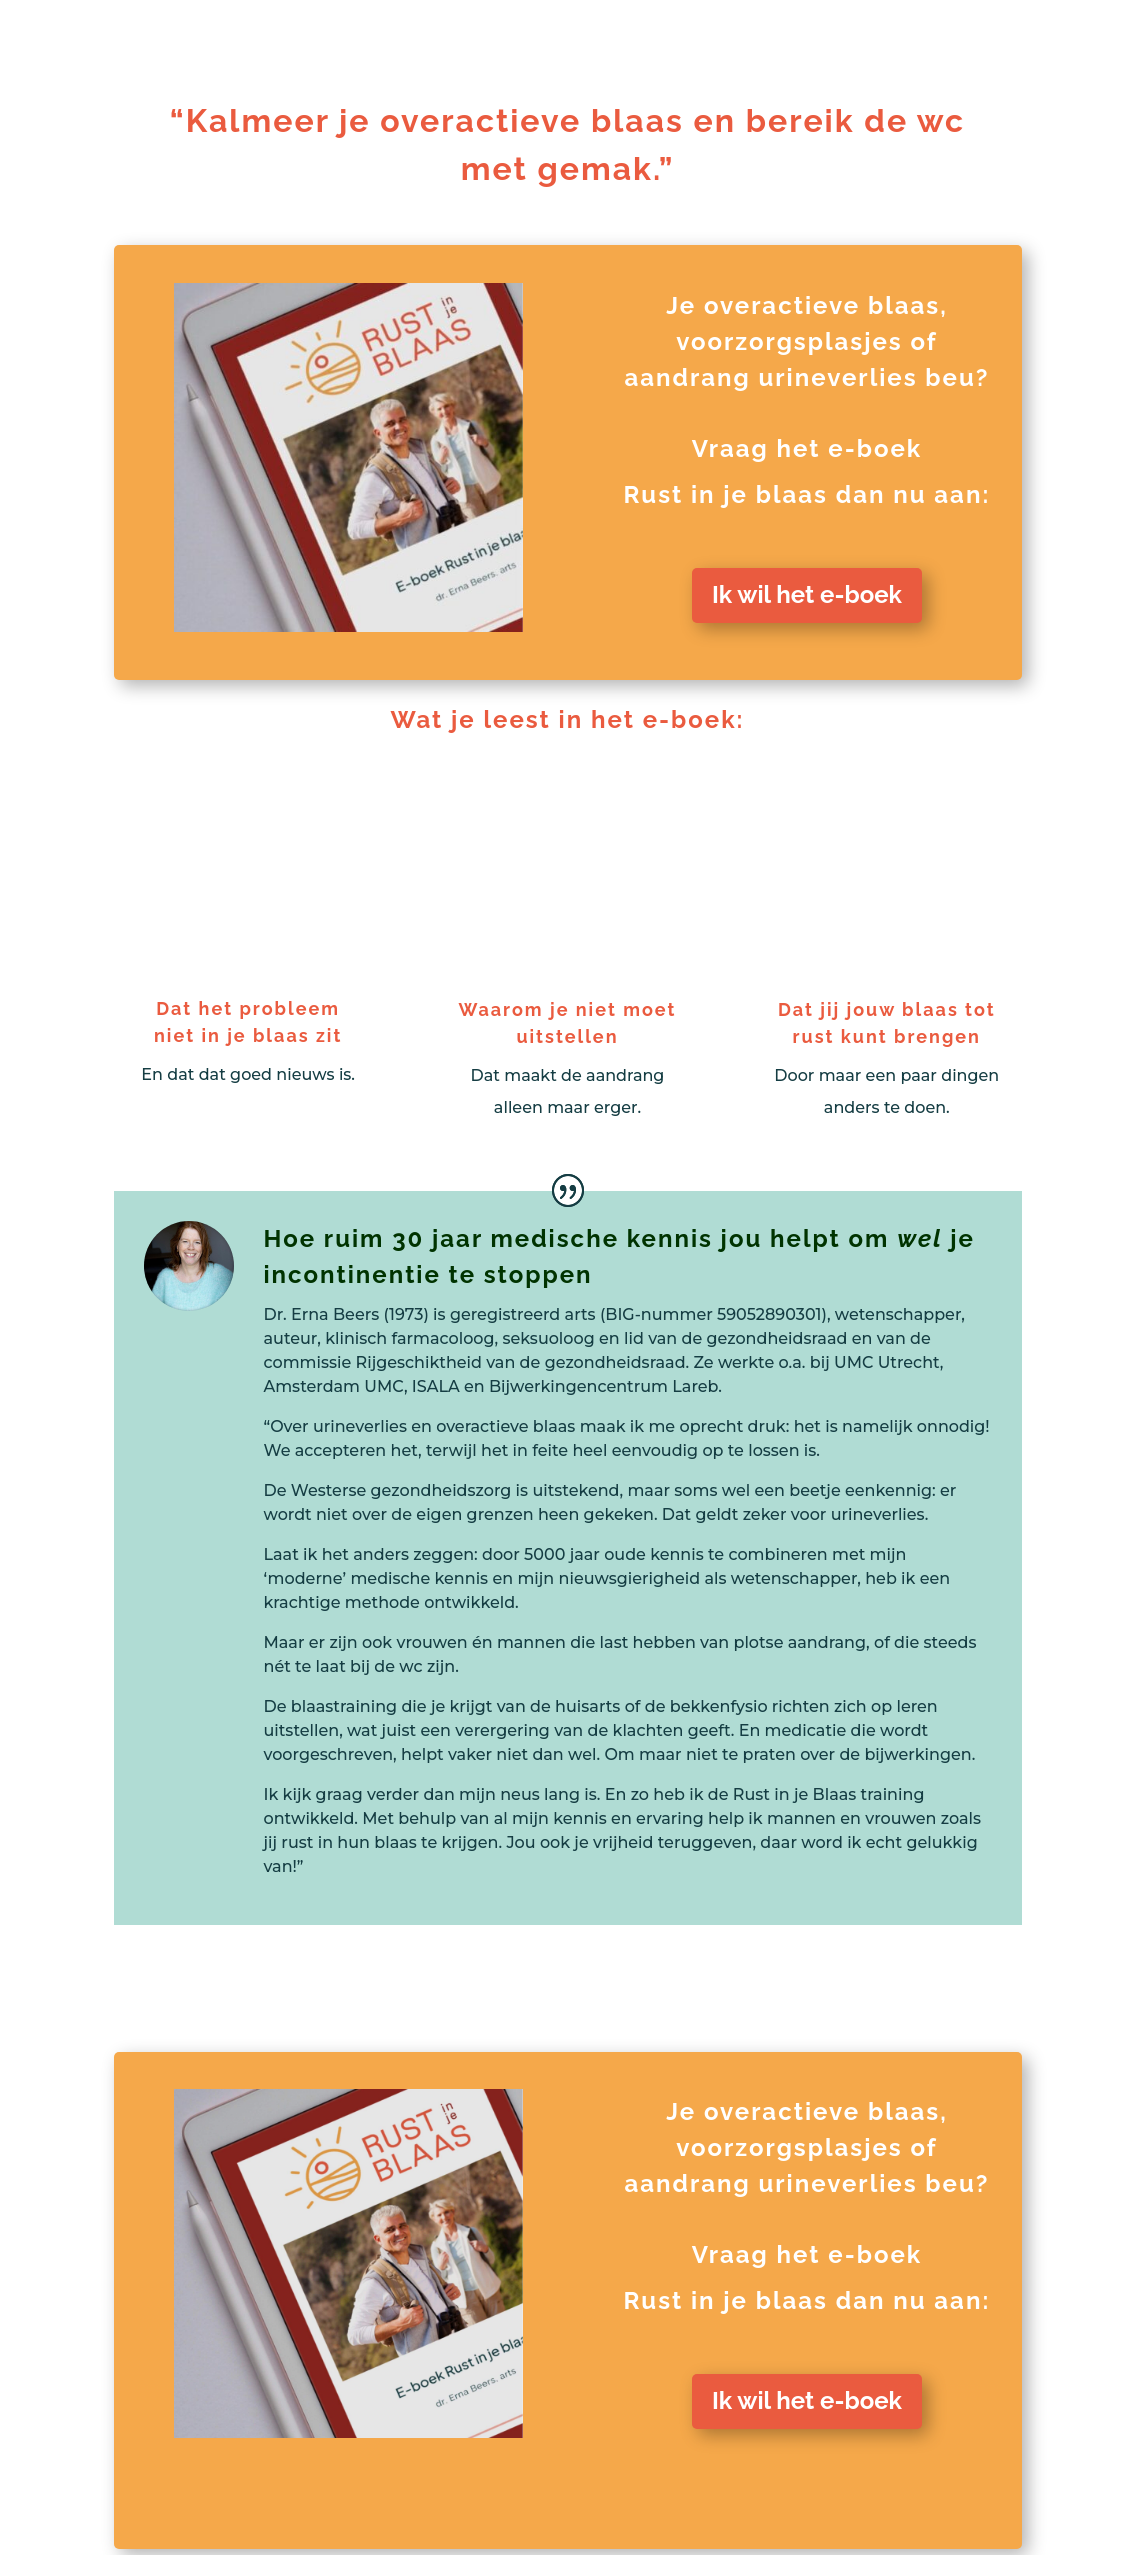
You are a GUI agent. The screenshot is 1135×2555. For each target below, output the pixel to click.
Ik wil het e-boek (807, 594)
